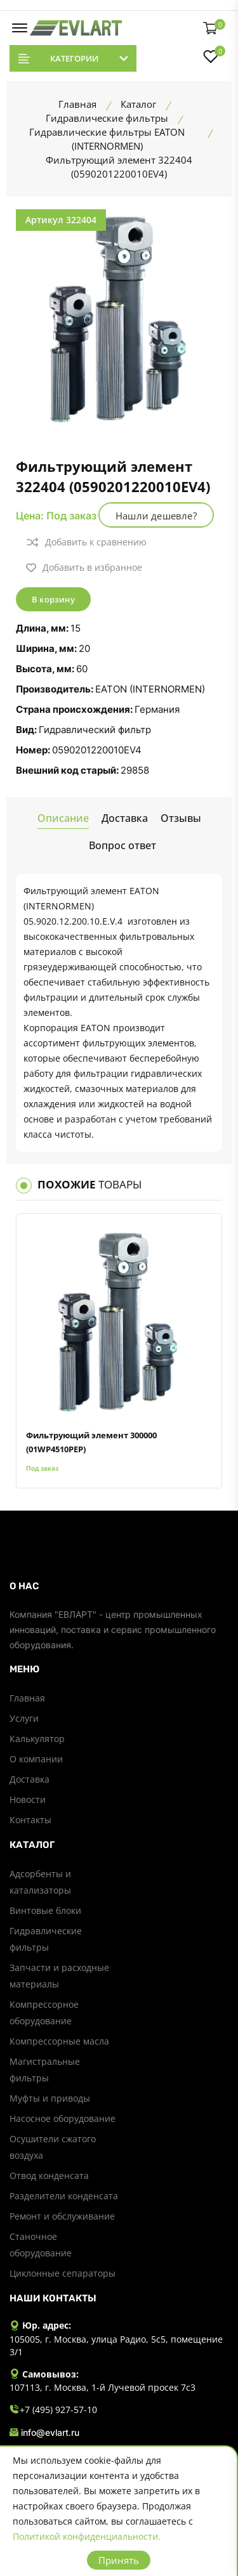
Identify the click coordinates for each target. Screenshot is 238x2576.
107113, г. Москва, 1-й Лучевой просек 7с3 (102, 2387)
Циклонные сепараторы (63, 2273)
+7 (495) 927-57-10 (53, 2410)
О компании (36, 1759)
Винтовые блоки (45, 1910)
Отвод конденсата (49, 2175)
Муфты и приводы (50, 2098)
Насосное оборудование (63, 2118)
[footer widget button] (119, 1586)
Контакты (30, 1820)
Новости (28, 1799)
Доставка (30, 1779)
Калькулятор (37, 1739)
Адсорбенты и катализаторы (40, 1882)
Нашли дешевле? (156, 515)
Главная (27, 1698)
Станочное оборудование (41, 2244)
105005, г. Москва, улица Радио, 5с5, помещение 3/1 (116, 2345)
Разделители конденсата (64, 2196)
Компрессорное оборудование (44, 2012)
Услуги (24, 1718)
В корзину (53, 599)
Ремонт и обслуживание (62, 2216)
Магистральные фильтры (45, 2069)
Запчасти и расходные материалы (59, 1975)
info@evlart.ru (44, 2432)
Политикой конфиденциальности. (87, 2536)
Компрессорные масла (59, 2041)
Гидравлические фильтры (46, 1939)
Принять (118, 2560)
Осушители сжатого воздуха (53, 2147)
